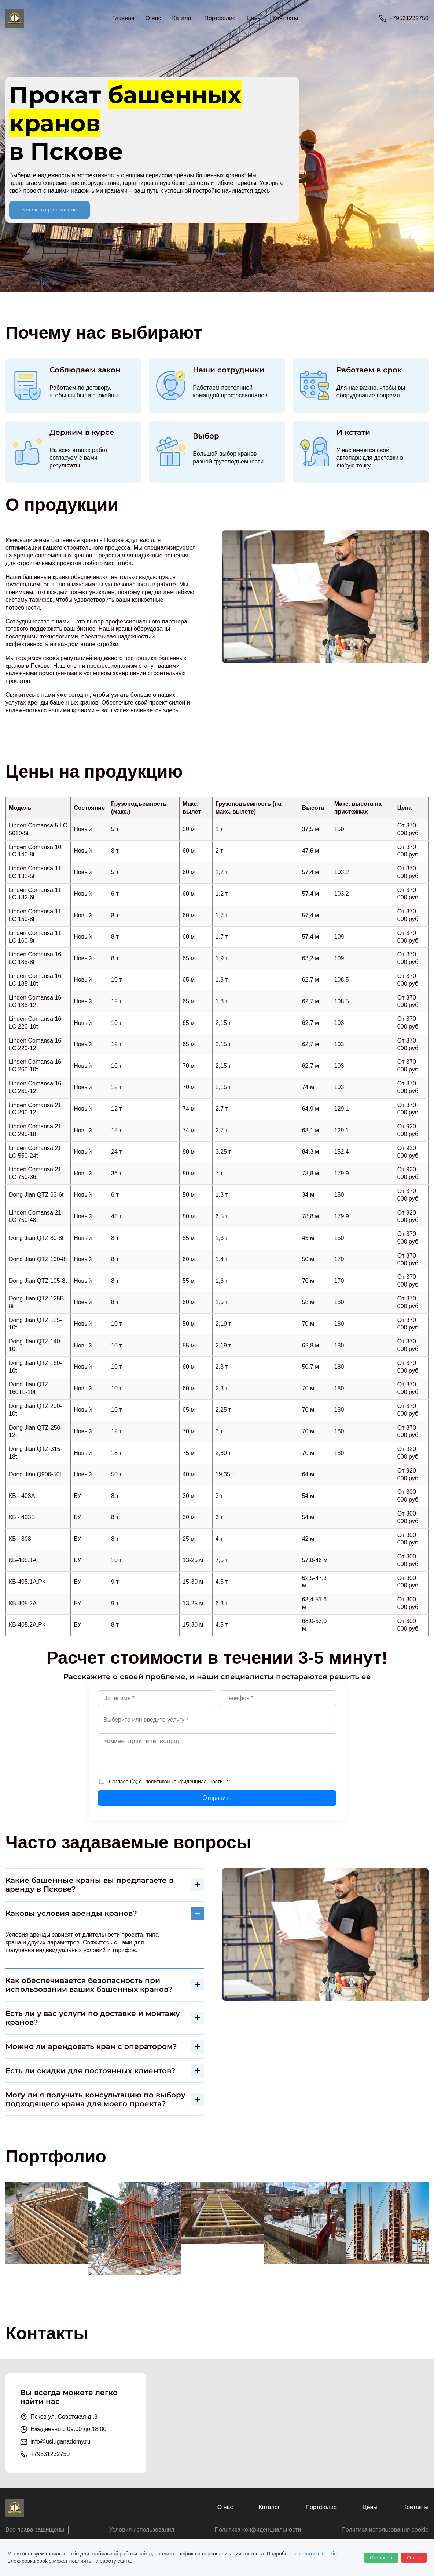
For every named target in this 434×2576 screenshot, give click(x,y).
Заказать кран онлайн (49, 209)
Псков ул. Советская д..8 (64, 2416)
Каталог (269, 2507)
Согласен (381, 2558)
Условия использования (141, 2529)
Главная (123, 18)
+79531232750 (409, 18)
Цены (254, 18)
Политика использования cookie (385, 2529)
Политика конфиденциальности (257, 2529)
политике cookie (318, 2554)
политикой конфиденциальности (184, 1781)
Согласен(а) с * (163, 1781)
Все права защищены (35, 2529)
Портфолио (220, 18)
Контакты (285, 18)
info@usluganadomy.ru (60, 2441)
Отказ (414, 2558)
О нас (153, 18)
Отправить (216, 1798)
